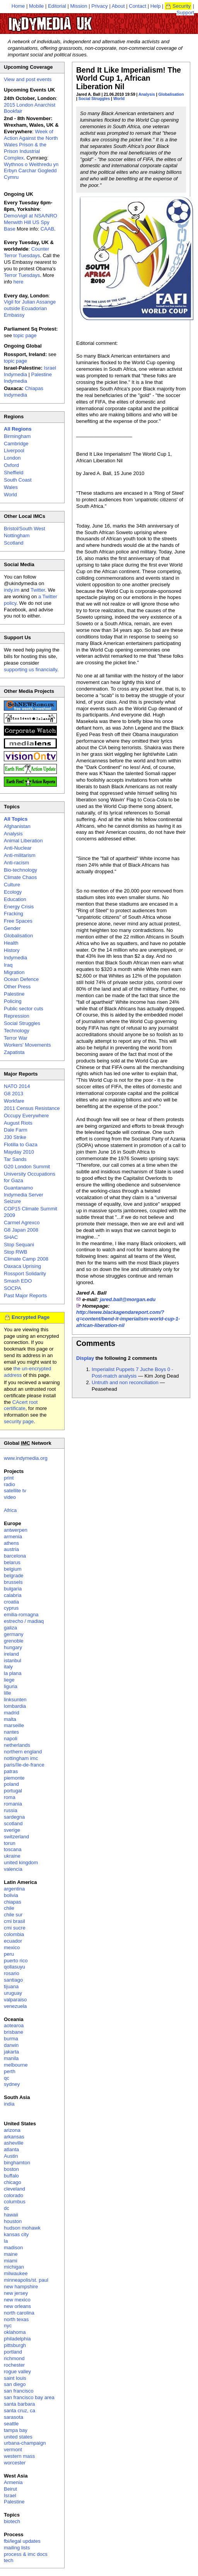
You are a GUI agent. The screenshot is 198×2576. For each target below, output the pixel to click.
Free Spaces (18, 921)
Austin (11, 2156)
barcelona (15, 1556)
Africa (10, 1510)
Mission (78, 6)
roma (9, 1797)
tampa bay (15, 2430)
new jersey (16, 2293)
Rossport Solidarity (25, 1273)
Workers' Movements (27, 1045)
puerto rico (15, 1960)
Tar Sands (15, 1159)
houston (13, 2221)
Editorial (57, 6)
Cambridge (16, 443)
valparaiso (15, 1999)
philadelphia (17, 2339)
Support (185, 12)
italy (8, 1667)
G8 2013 (13, 1093)
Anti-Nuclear (18, 848)
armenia (13, 1536)
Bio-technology (20, 870)
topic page (25, 335)
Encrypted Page (31, 1317)
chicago (12, 2182)
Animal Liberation (23, 840)
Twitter (38, 590)
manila (11, 2058)
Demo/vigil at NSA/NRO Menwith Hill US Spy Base (30, 222)
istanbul (12, 1660)
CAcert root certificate (21, 1405)
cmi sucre (15, 1928)
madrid (11, 1713)
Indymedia (15, 957)
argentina (14, 1889)
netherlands (17, 1745)
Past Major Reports (25, 1295)
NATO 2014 (17, 1086)
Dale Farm (15, 1130)
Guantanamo (18, 1188)
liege (9, 1680)
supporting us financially (30, 669)
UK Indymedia (73, 20)
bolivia (11, 1895)
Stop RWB (15, 1252)
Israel (10, 2495)
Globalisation (171, 94)
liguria (10, 1686)
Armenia (13, 2482)
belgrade (14, 1575)
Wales (11, 487)
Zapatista (14, 1052)
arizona (12, 2130)
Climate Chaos (20, 877)
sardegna (14, 1817)
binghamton (17, 2162)
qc (6, 2078)
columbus (15, 2201)
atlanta (11, 2149)
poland (11, 1784)
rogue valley (17, 2371)
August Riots (18, 1123)
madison (13, 2247)
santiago (13, 1980)
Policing (13, 1001)
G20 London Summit (27, 1166)
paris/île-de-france (24, 1765)
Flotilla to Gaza (21, 1144)
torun (9, 1843)
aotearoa (14, 2025)
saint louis (15, 2378)
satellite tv (15, 1490)
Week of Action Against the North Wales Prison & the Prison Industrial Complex (31, 145)
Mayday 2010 (19, 1152)
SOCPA (12, 1288)
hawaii (11, 2215)
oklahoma (15, 2332)
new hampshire (21, 2286)
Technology (16, 1030)
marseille (14, 1725)
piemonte (14, 1778)
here (19, 282)
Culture (12, 885)
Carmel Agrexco (21, 1222)
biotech (12, 2521)
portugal (13, 1791)
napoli (10, 1738)
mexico (12, 1947)
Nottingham (16, 535)
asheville (14, 2143)
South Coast (18, 480)
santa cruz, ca (19, 2410)
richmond (14, 2358)
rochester (14, 2365)
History (11, 950)
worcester (15, 2463)
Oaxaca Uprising (22, 1266)
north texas (16, 2319)
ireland (11, 1654)
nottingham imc (21, 1758)
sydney (12, 2084)
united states (18, 2437)
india (9, 2104)
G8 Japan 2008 (21, 1230)
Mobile (36, 6)
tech (9, 2560)
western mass (19, 2456)
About (118, 6)
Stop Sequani (19, 1244)
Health (11, 943)
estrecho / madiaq (24, 1621)
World (119, 99)
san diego (15, 2384)
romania (13, 1804)
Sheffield (13, 472)
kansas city (16, 2234)
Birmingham (17, 436)
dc (6, 2208)
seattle (11, 2424)
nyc (8, 2325)
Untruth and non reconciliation (125, 1382)
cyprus (11, 1608)
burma (11, 2038)
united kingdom (21, 1862)
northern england (23, 1752)
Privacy (99, 6)
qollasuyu (14, 1967)
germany (14, 1634)
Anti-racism (16, 862)
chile (9, 1908)
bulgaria (13, 1589)
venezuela (15, 2006)
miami (10, 2261)
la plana (13, 1673)
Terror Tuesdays (22, 275)
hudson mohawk (22, 2228)
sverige (12, 1830)
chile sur (13, 1915)
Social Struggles (94, 99)
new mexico (17, 2300)
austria (11, 1549)
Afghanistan (17, 826)
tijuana (11, 1986)
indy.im (11, 590)
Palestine (14, 994)
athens (11, 1543)
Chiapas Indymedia (23, 391)
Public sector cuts (23, 1008)
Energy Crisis (19, 907)
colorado (13, 2195)
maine (10, 2254)
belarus (12, 1562)
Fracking (13, 913)
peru (9, 1954)
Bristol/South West (24, 528)
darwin (11, 2045)
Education (15, 899)
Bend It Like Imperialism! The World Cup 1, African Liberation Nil (128, 78)
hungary (13, 1647)
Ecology (13, 892)
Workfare (14, 1101)
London (12, 458)
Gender (12, 928)
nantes (11, 1732)
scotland (13, 1823)
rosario (11, 1973)
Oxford (11, 465)
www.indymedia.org (26, 1458)
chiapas (12, 1902)
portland (13, 2352)
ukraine (12, 1856)
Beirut (10, 2489)
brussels (13, 1582)
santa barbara (19, 2404)
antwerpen (15, 1530)
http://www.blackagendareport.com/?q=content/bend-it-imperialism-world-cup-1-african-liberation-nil (128, 1318)
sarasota (13, 2417)
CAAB (47, 229)
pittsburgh (15, 2345)
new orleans (17, 2306)
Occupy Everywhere (26, 1115)
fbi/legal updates (22, 2541)
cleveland (14, 2189)
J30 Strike (15, 1137)
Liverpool (14, 450)
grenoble (14, 1641)
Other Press (17, 986)
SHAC (11, 1237)
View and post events (27, 79)
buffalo (11, 2176)
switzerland (16, 1837)
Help (155, 6)
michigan (14, 2267)
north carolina (19, 2313)
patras (11, 1771)
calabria (13, 1595)
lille (7, 1693)
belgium (13, 1569)
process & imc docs (26, 2554)
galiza (10, 1628)
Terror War (15, 1038)
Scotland (14, 543)
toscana (13, 1849)
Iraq (8, 965)
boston (11, 2169)
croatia (11, 1602)
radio (9, 1484)
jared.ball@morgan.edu (127, 1299)
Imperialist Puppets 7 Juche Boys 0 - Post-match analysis (132, 1372)
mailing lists (17, 2548)
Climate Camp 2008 (26, 1259)
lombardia (15, 1706)
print (9, 1478)
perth (9, 2071)
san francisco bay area (29, 2397)
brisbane (13, 2032)
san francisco (19, 2391)
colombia (14, 1934)
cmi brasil (14, 1921)
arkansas (14, 2137)
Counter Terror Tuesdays (26, 252)
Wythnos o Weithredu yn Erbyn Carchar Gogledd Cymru (31, 170)
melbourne (15, 2065)
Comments (95, 1343)
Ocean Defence (21, 979)
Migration (14, 972)
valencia (13, 1869)
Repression (16, 1016)
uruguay (13, 1993)
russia (10, 1810)
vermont (13, 2449)
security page (19, 1421)
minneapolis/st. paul (26, 2280)
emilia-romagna (21, 1614)
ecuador (13, 1941)
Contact (137, 6)
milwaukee (15, 2273)
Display (85, 1358)
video (10, 1497)
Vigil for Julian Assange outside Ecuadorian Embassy (30, 308)
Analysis (146, 94)
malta (10, 1719)
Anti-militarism (20, 855)
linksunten (15, 1699)
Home (18, 6)
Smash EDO (18, 1281)
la (6, 2241)
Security (181, 6)
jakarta (11, 2052)
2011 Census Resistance (32, 1108)
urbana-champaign (25, 2443)
